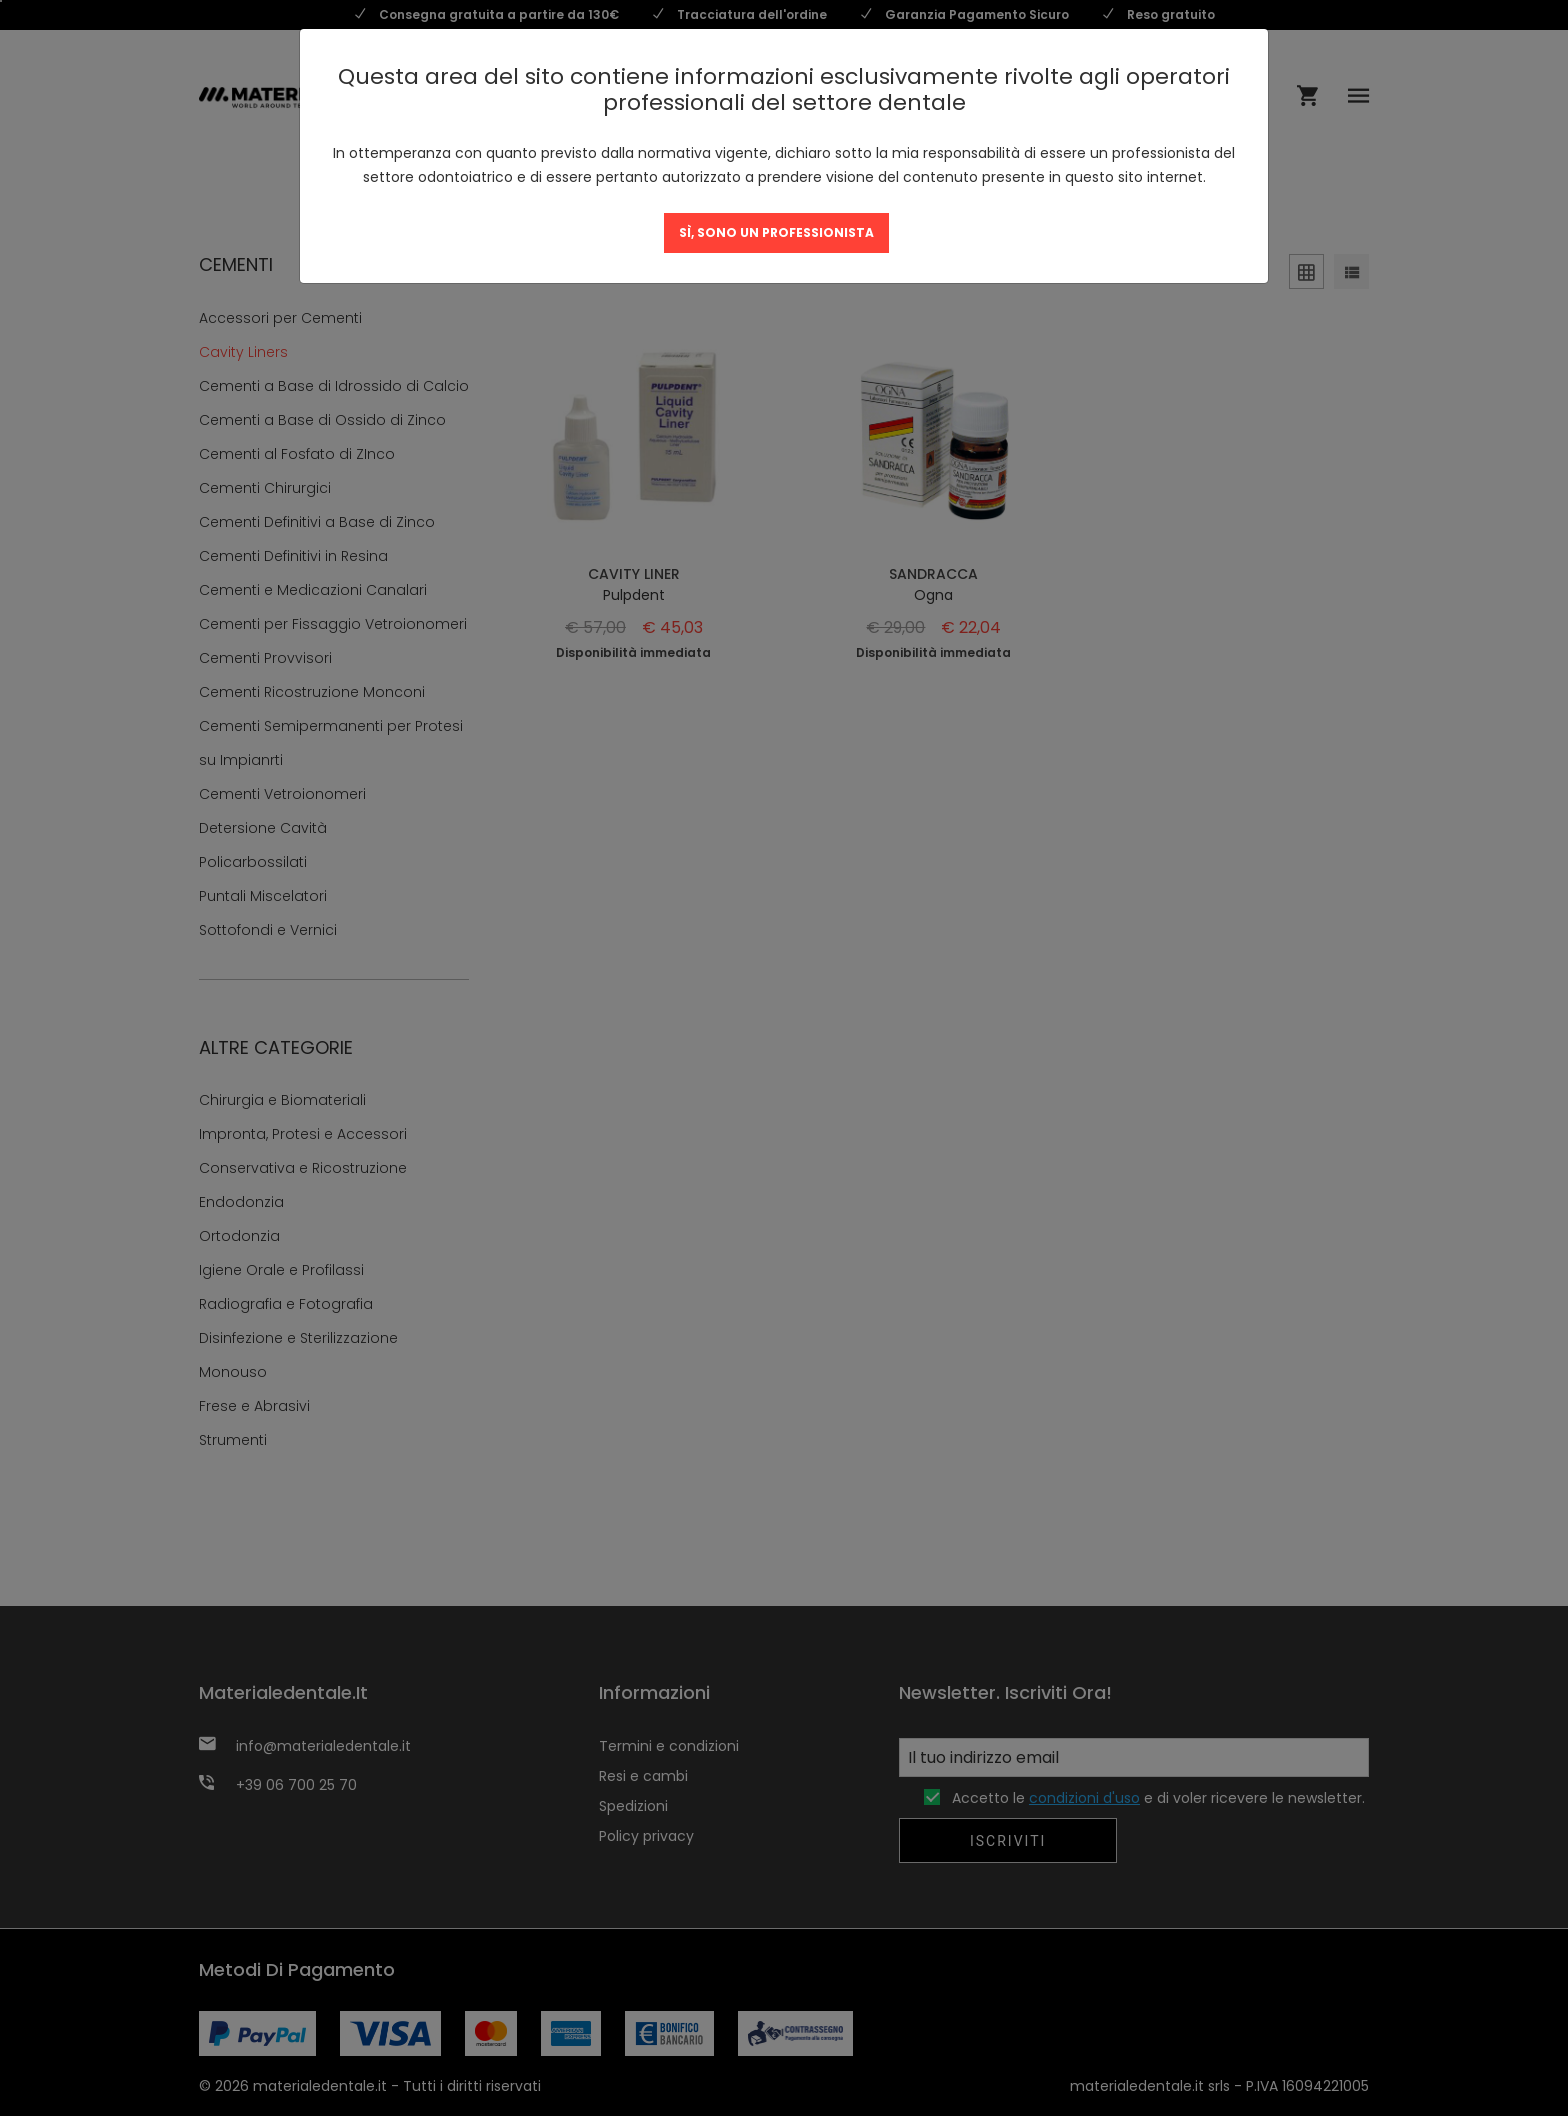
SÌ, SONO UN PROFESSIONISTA (776, 232)
